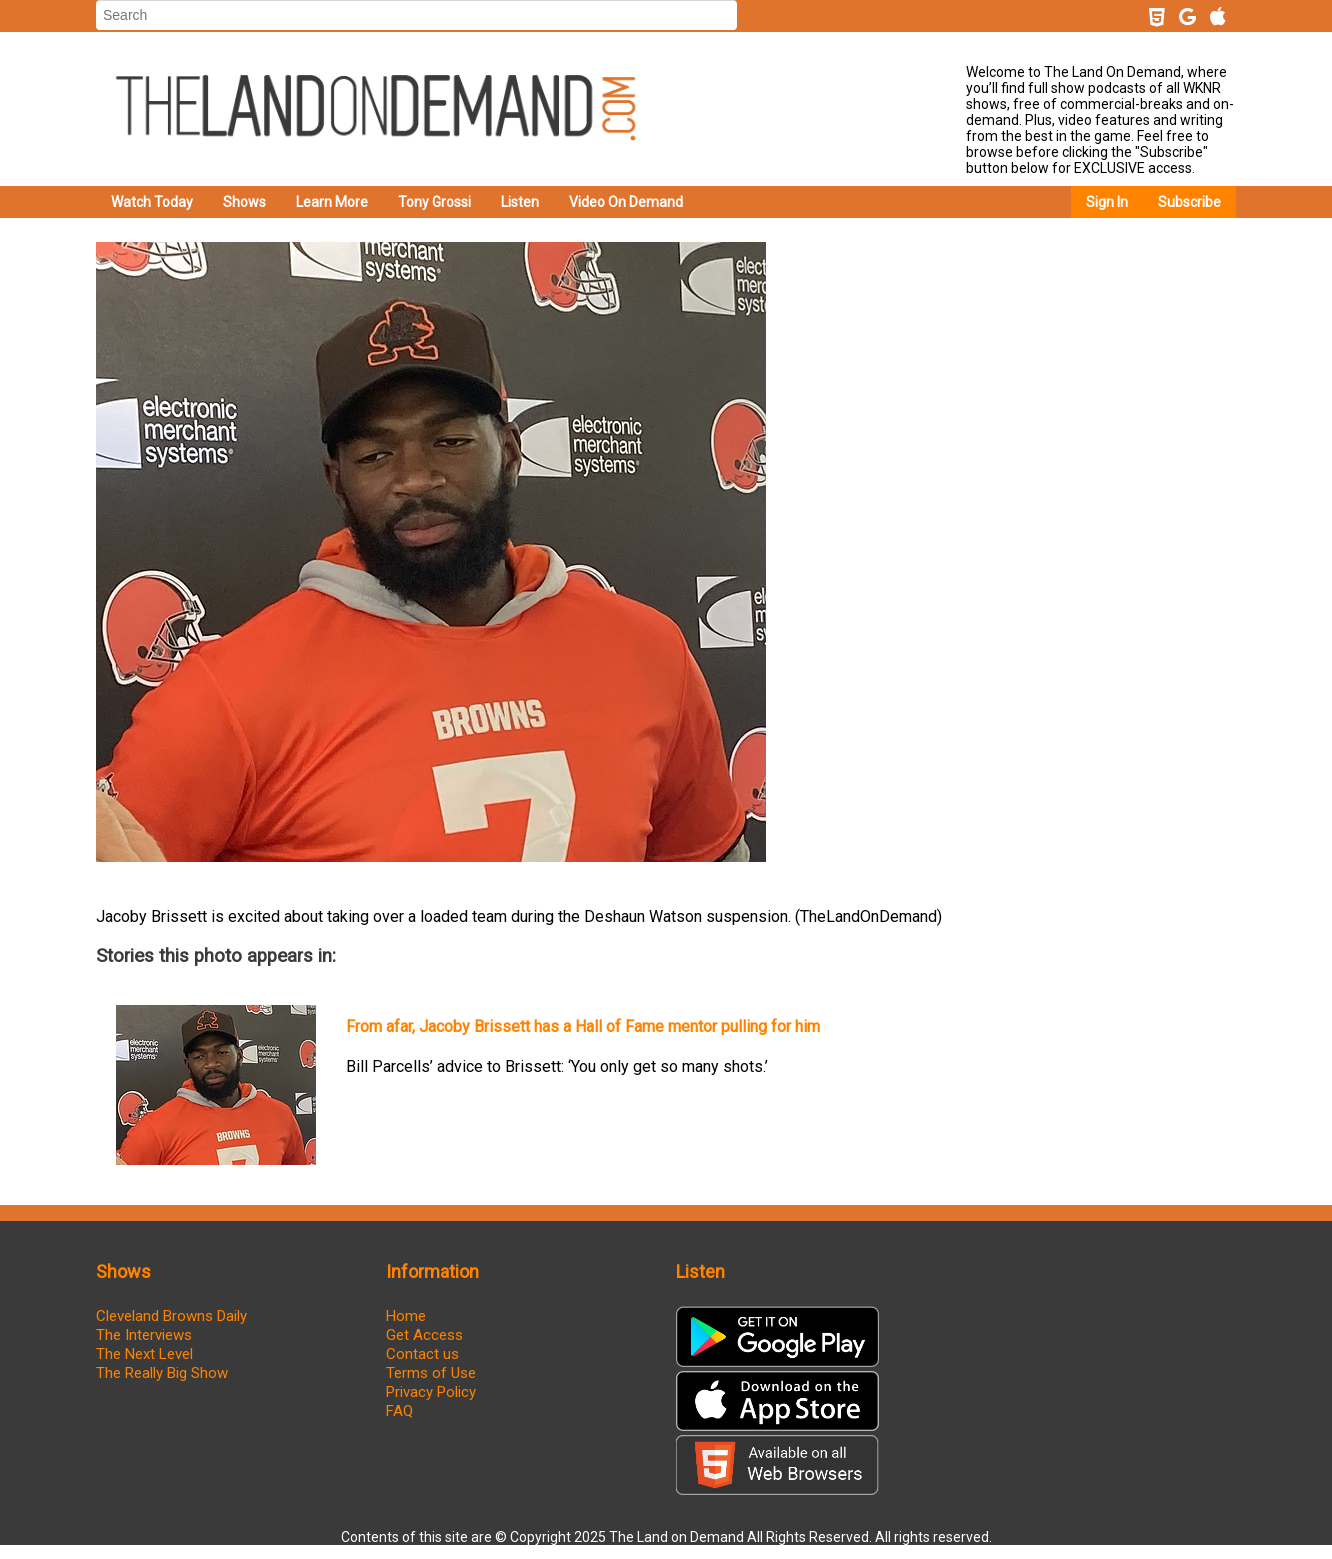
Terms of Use (431, 1373)
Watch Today (152, 202)
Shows (244, 202)
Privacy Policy (431, 1392)
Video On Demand (626, 202)
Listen (520, 202)
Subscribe (1189, 202)
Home (406, 1316)
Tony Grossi (434, 202)
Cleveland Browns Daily (171, 1316)
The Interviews (144, 1335)
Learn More (332, 202)
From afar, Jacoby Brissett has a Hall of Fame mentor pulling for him (583, 1026)
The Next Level (144, 1354)
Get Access (424, 1335)
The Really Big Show (162, 1373)
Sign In (1107, 202)
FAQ (399, 1411)
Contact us (422, 1354)
